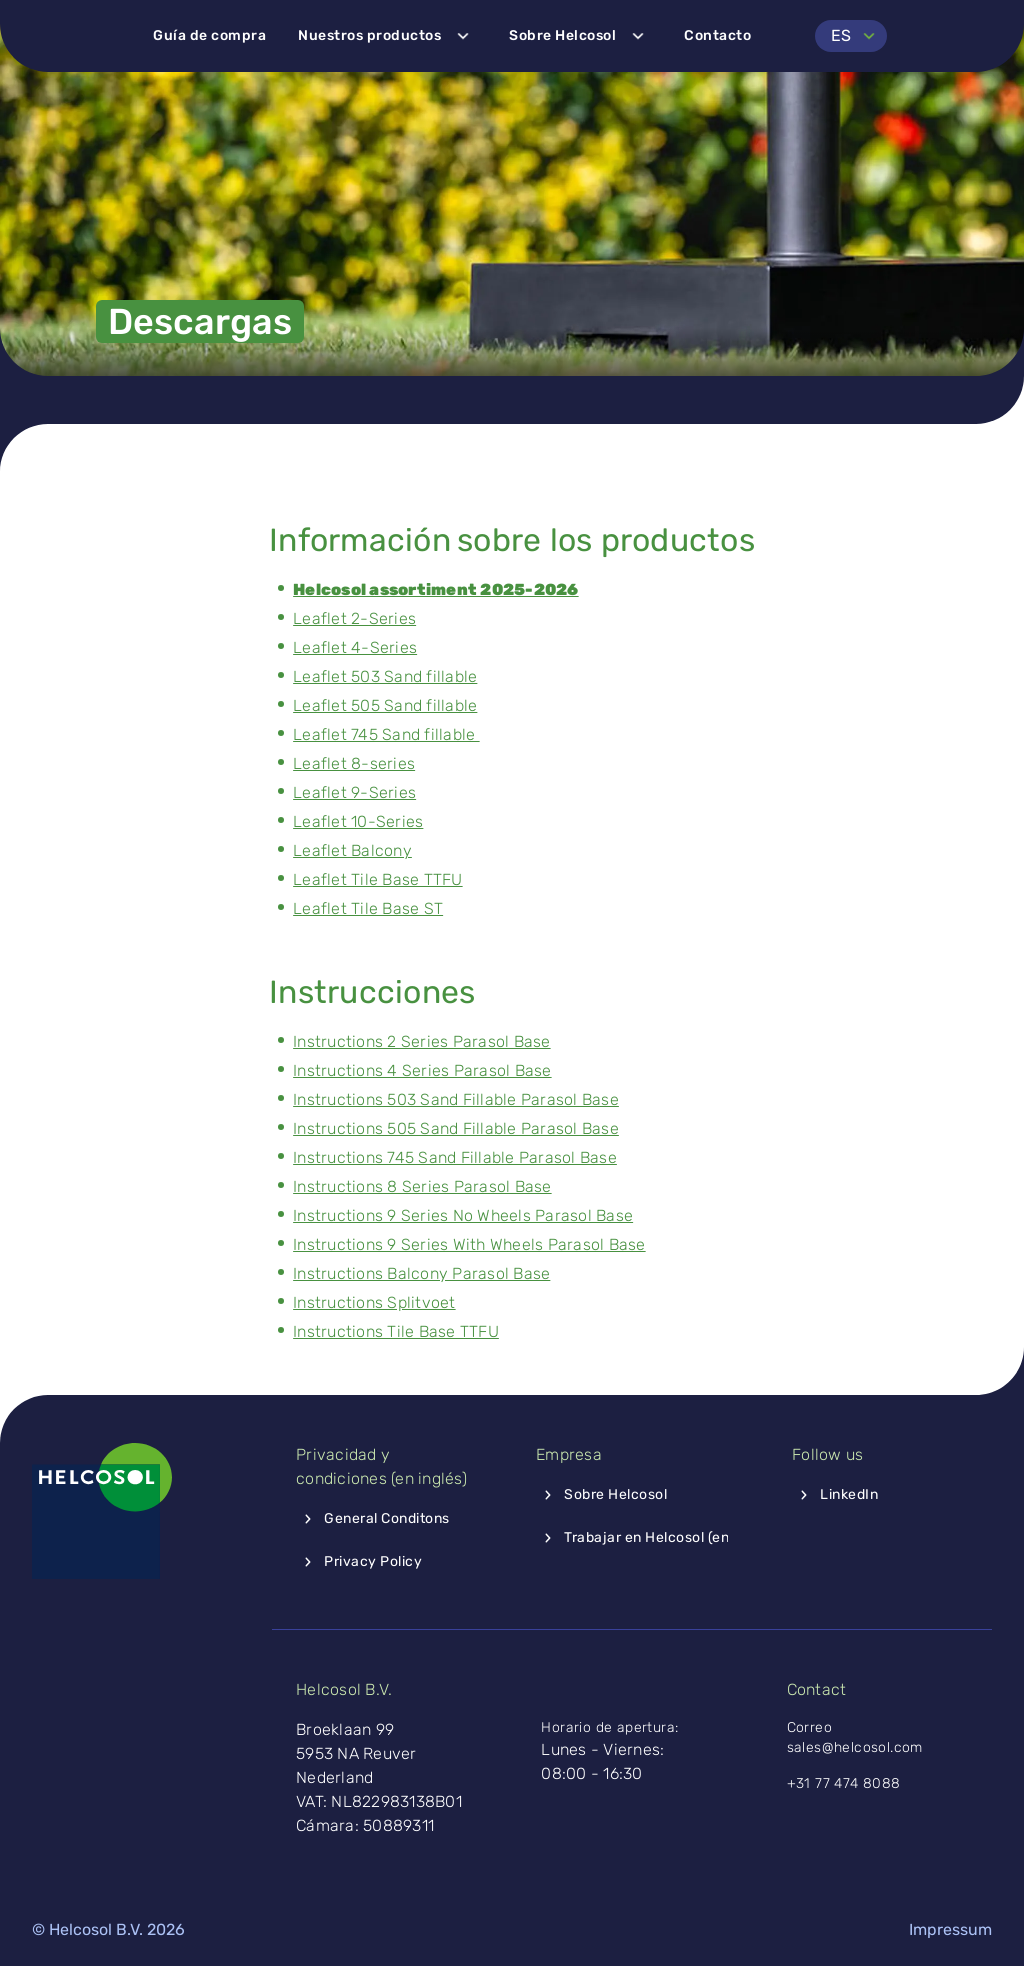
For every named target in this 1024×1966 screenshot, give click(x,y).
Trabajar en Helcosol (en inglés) (656, 1538)
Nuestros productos (387, 36)
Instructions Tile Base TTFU (396, 1331)
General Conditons (373, 1519)
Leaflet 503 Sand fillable (385, 676)
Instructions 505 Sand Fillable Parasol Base (456, 1128)
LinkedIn (835, 1495)
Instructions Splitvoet (374, 1302)
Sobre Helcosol (580, 36)
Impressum (950, 1929)
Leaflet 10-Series (358, 821)
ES (857, 36)
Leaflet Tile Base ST (368, 908)
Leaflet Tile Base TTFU (378, 879)
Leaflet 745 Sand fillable (386, 734)
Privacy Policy (359, 1562)
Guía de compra (209, 35)
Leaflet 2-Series (354, 618)
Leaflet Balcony (352, 850)
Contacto (717, 35)
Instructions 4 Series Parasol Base (422, 1070)
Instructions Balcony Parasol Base (421, 1273)
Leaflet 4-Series (355, 647)
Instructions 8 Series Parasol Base (422, 1186)
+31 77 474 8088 (844, 1783)
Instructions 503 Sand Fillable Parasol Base (456, 1099)
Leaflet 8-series (354, 763)
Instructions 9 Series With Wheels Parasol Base (469, 1244)
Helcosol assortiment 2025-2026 (436, 589)
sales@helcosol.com (857, 1747)
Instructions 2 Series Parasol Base (422, 1041)
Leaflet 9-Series (354, 792)
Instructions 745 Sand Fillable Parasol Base (455, 1157)
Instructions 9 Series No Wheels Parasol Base (463, 1215)
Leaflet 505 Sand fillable (385, 705)
